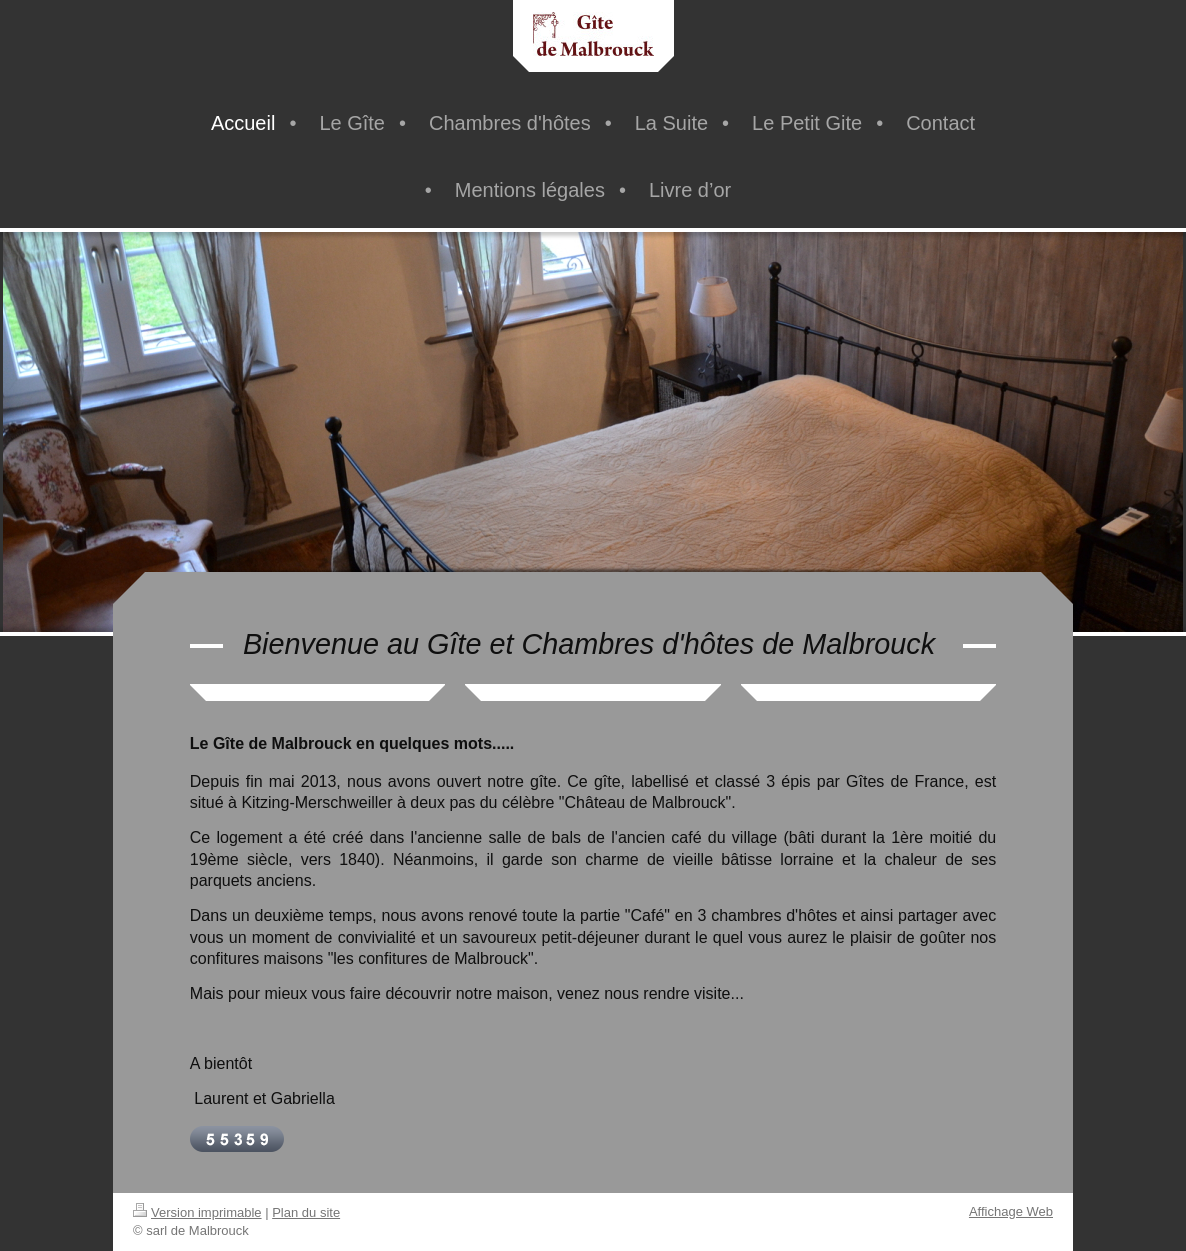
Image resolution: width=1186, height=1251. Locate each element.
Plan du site (306, 1212)
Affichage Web (1011, 1211)
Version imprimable (197, 1212)
